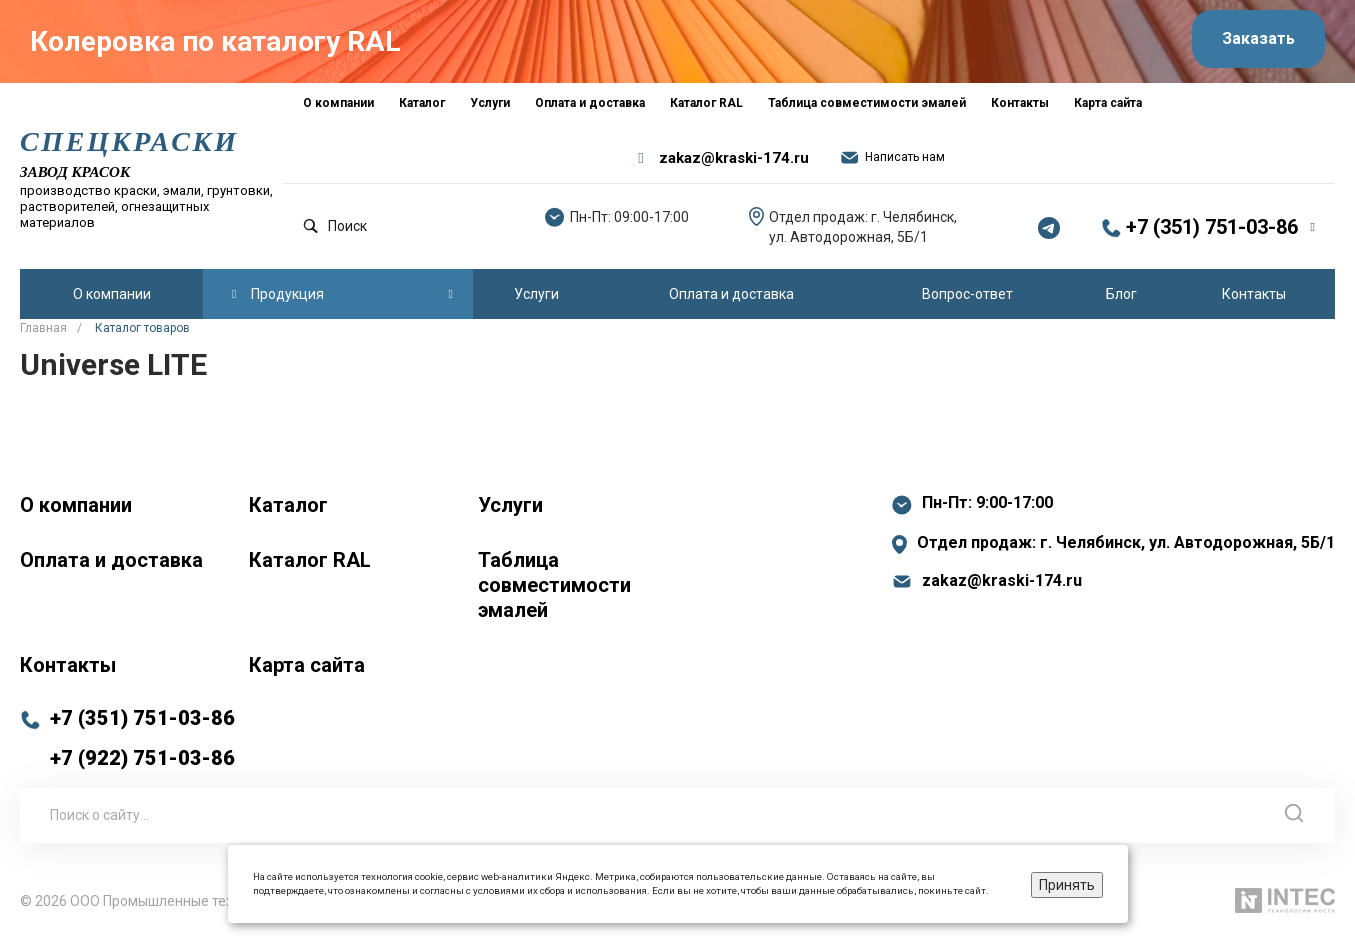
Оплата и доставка (111, 560)
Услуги (510, 505)
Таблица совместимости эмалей (554, 585)
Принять (1067, 885)
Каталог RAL (310, 560)
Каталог (288, 505)
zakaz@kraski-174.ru (734, 160)
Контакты (68, 665)
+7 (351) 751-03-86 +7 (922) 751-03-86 (142, 738)
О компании (76, 505)
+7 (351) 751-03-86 (1212, 229)
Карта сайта (307, 665)
